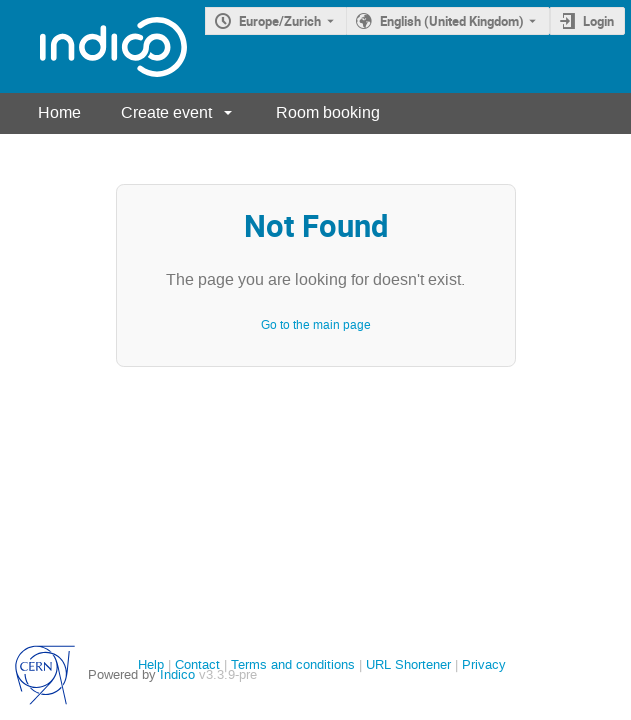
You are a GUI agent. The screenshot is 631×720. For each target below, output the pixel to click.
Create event (166, 112)
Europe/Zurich (280, 21)
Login (598, 21)
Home (59, 112)
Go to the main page (316, 325)
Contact (197, 664)
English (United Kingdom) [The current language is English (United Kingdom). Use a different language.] (452, 21)
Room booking (328, 112)
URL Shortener (408, 664)
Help (151, 664)
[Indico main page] (93, 46)
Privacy (484, 664)
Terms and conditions (293, 664)
